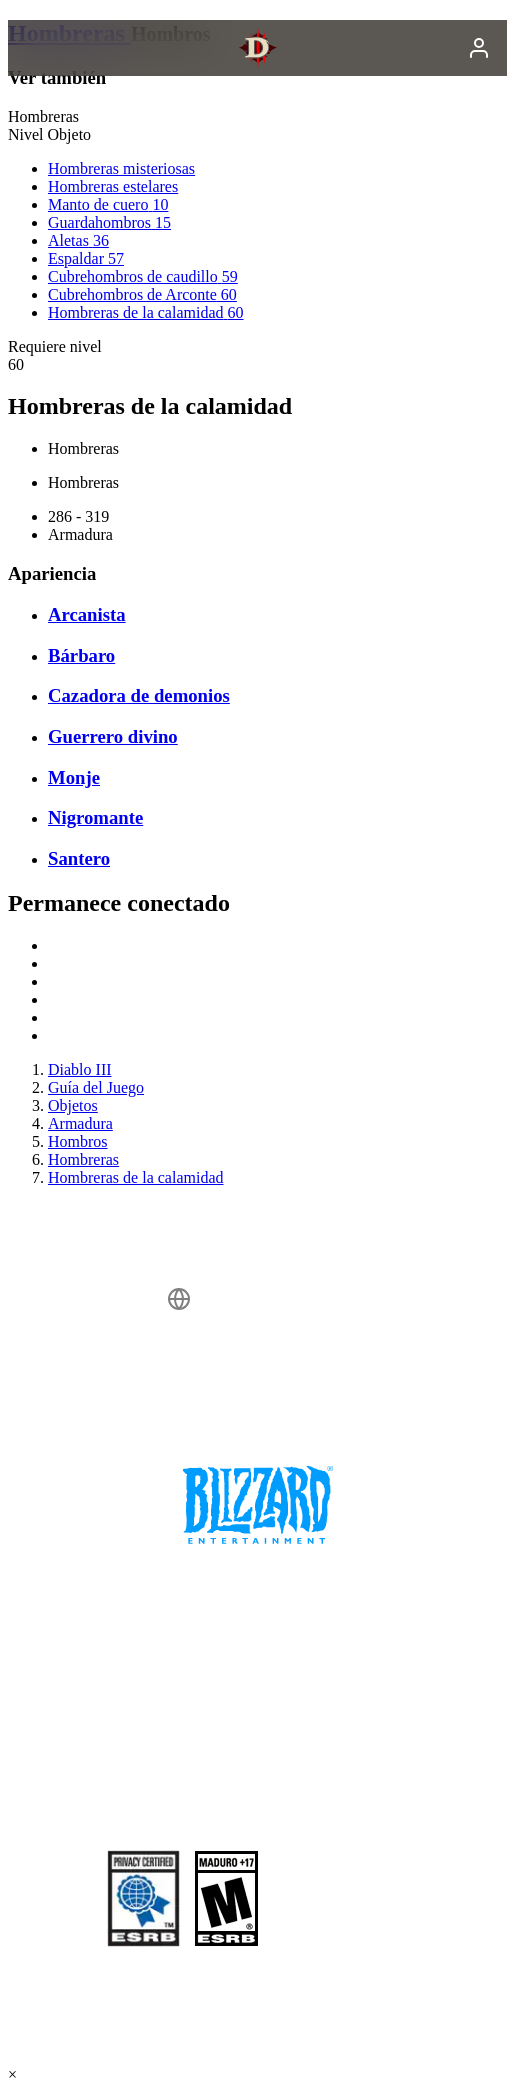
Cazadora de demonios (139, 695)
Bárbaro (81, 655)
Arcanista (87, 614)
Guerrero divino (113, 736)
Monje (74, 777)
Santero (79, 858)
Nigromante (95, 817)
